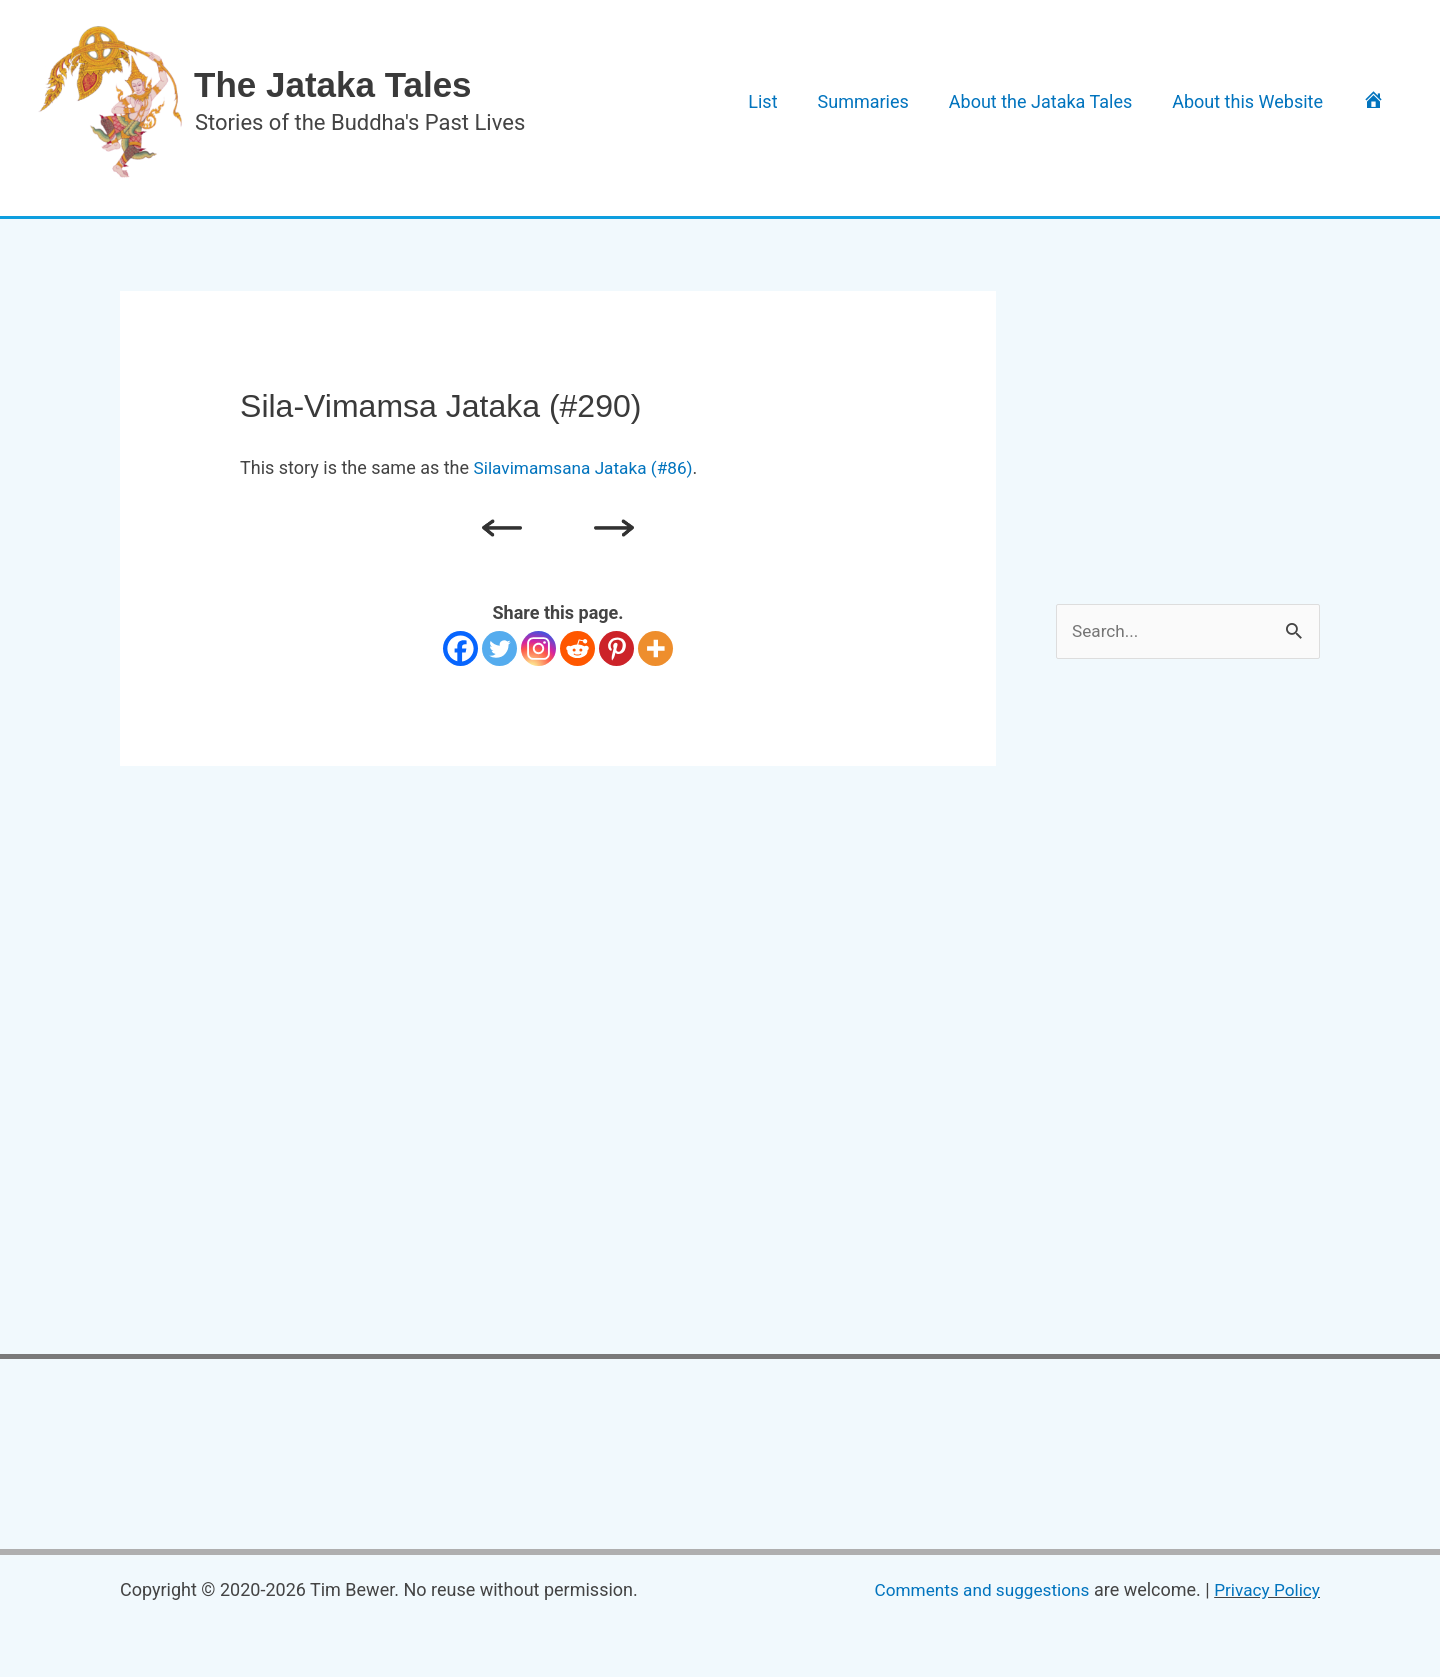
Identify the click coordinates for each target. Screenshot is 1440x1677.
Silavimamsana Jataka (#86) (588, 467)
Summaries (912, 101)
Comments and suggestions (971, 1591)
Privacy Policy (1264, 1591)
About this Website (1268, 101)
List (825, 101)
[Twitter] (499, 648)
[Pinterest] (616, 648)
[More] (655, 648)
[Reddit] (577, 648)
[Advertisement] (1206, 416)
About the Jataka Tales (1075, 101)
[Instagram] (538, 648)
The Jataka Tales (333, 84)
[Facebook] (460, 648)
